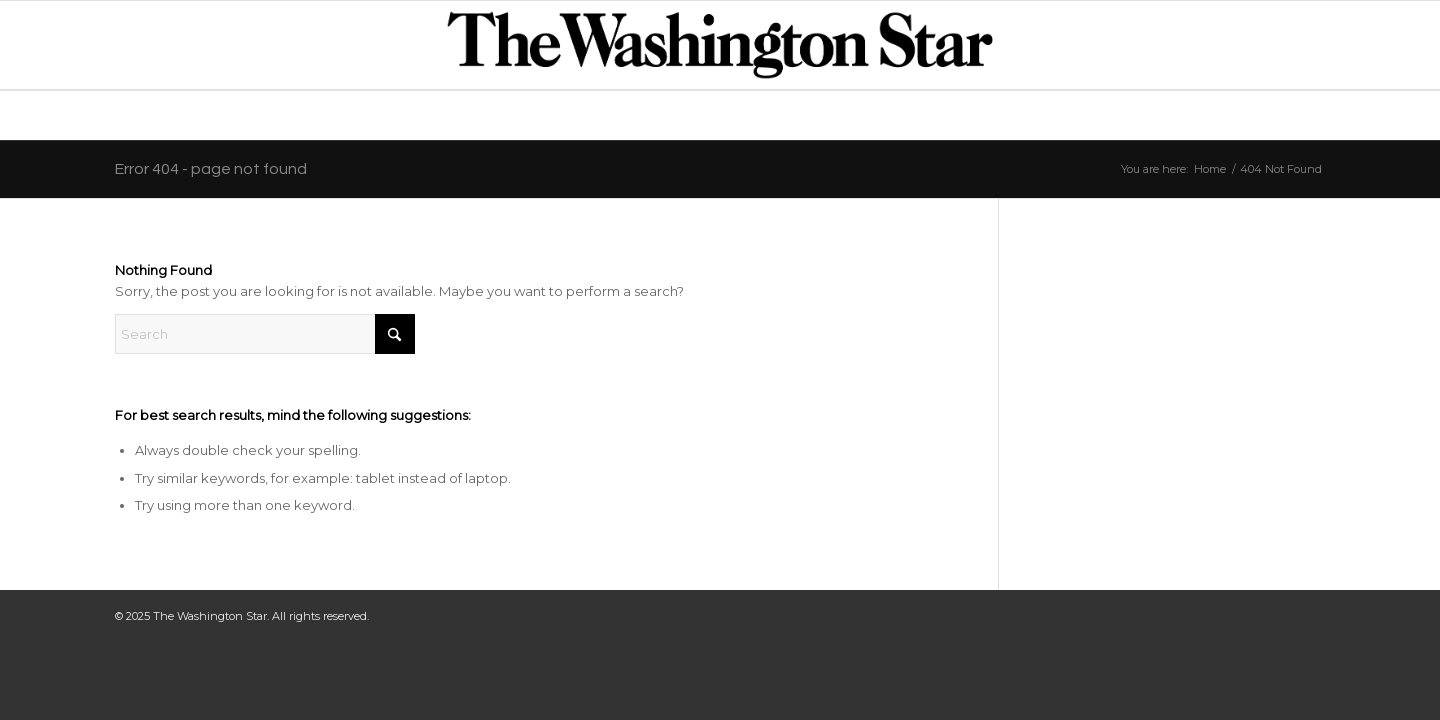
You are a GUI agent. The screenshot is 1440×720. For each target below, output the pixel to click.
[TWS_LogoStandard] (720, 45)
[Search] (265, 334)
